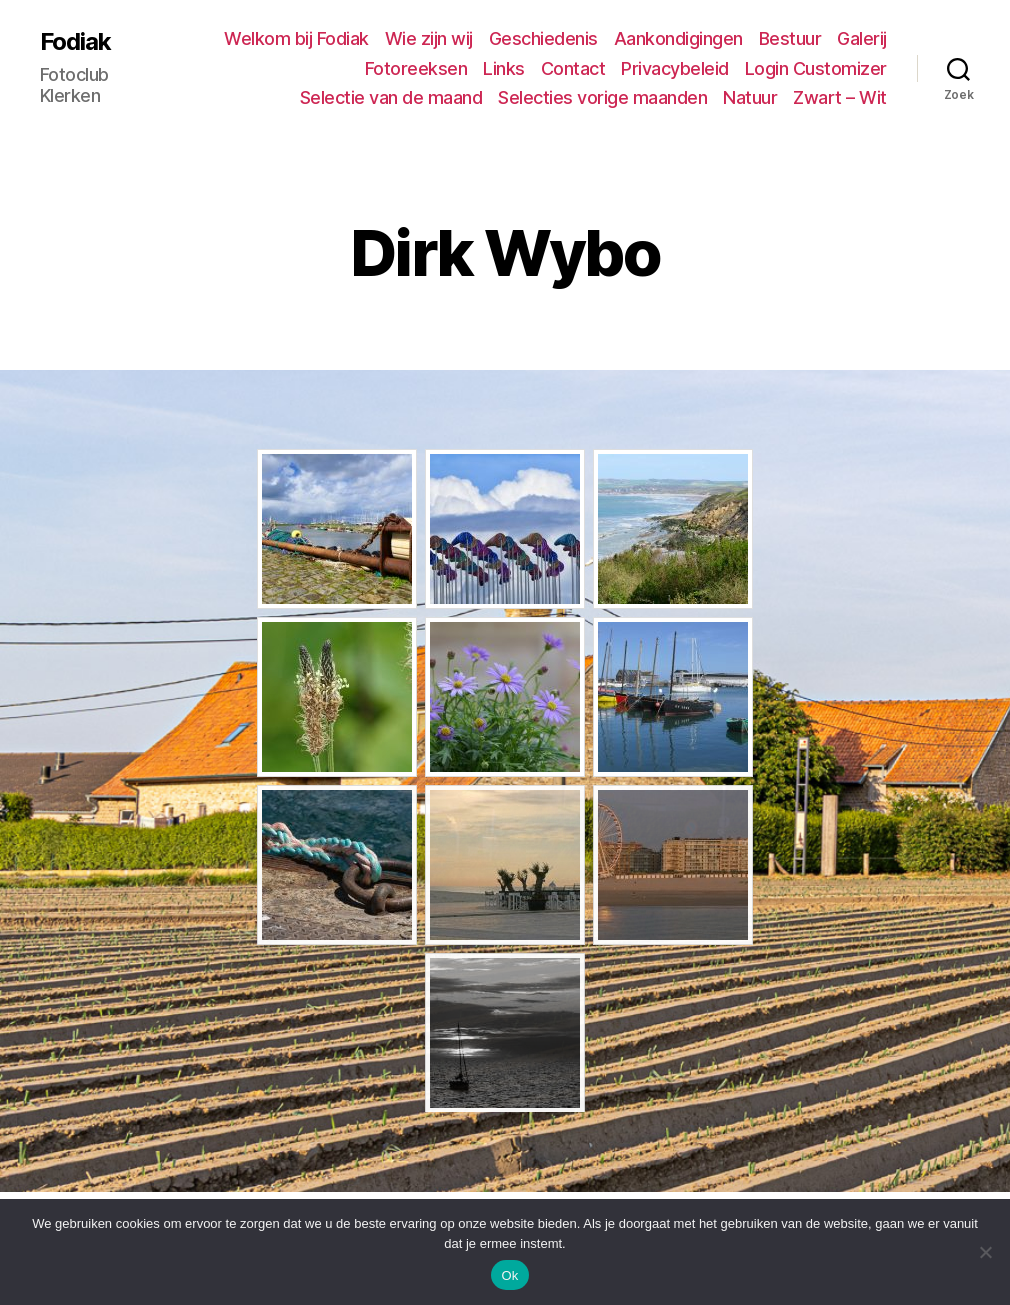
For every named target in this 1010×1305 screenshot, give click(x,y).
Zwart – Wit (840, 97)
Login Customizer (816, 68)
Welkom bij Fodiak (296, 38)
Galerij (862, 38)
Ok (509, 1275)
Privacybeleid (675, 68)
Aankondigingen (678, 38)
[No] (985, 1252)
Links (504, 68)
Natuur (750, 97)
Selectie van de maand (391, 97)
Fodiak (75, 42)
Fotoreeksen (416, 68)
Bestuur (790, 38)
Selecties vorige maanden (602, 97)
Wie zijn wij (429, 38)
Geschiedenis (543, 38)
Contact (573, 68)
